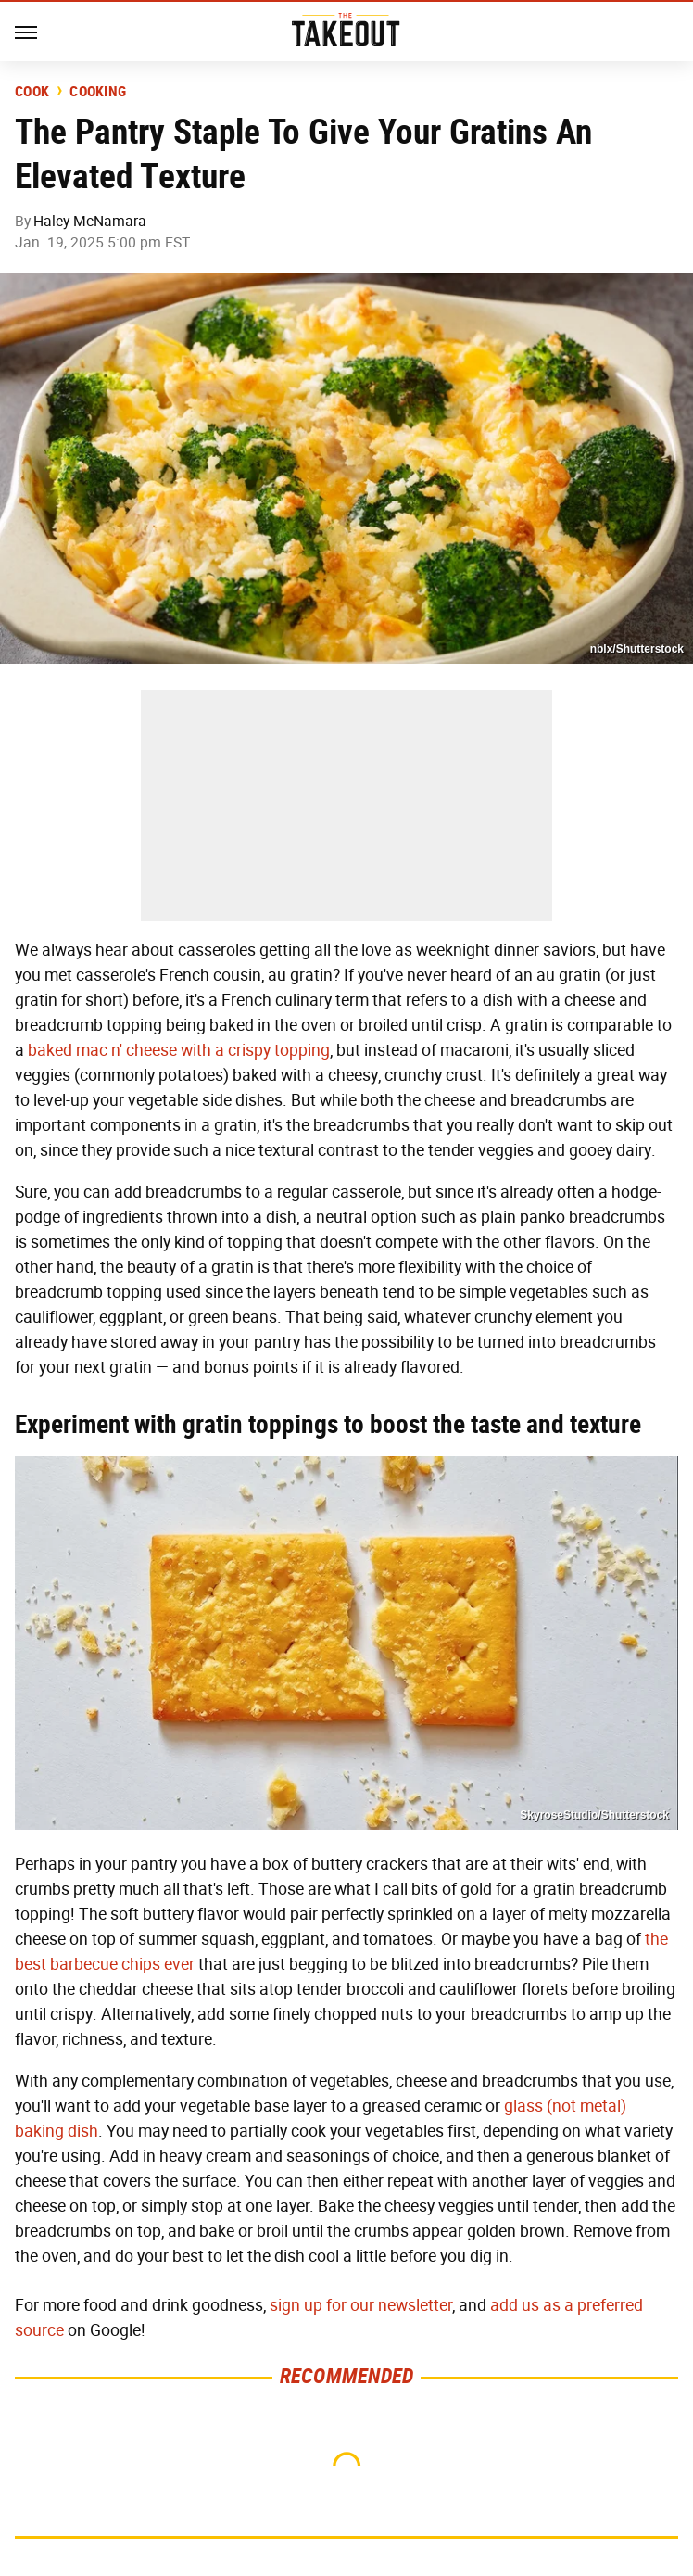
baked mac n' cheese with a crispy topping (179, 1050)
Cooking (97, 91)
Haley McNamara (89, 221)
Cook (32, 91)
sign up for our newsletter (361, 2305)
